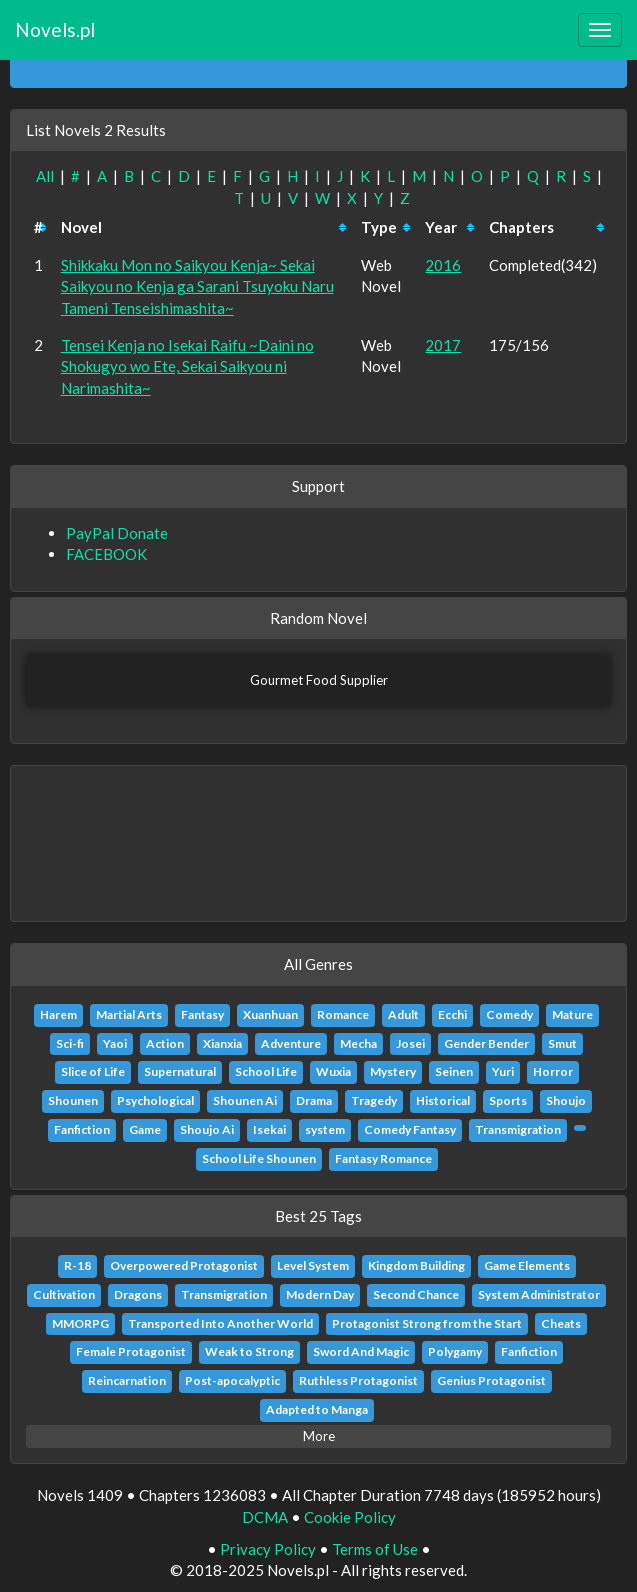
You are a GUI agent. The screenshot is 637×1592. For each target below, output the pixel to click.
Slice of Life (93, 1071)
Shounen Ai (245, 1100)
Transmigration (518, 1129)
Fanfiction (82, 1129)
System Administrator (539, 1294)
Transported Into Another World (220, 1323)
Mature (572, 1014)
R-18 (77, 1265)
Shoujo (566, 1100)
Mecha (358, 1043)
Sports (508, 1100)
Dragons (138, 1294)
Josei (410, 1043)
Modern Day (320, 1294)
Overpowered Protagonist (184, 1265)
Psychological (155, 1100)
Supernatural (180, 1071)
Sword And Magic (361, 1351)
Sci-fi (70, 1043)
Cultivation (64, 1294)
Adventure (291, 1043)
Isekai (269, 1129)
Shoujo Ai (207, 1129)
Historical (443, 1100)
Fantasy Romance (383, 1158)
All (45, 176)
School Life (266, 1071)
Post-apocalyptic (232, 1380)
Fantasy (202, 1014)
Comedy (509, 1014)
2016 (443, 265)
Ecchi (452, 1014)
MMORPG (80, 1323)
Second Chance (416, 1294)
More (319, 1436)
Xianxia (222, 1043)
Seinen (454, 1071)
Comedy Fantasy (410, 1129)
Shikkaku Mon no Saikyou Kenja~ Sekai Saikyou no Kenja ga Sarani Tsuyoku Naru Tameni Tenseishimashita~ (197, 286)
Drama (314, 1100)
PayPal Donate (117, 533)
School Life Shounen (259, 1158)
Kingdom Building (416, 1265)
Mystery (393, 1071)
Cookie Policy (350, 1517)
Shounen (73, 1100)
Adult (403, 1014)
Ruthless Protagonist (358, 1380)
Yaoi (115, 1043)
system (325, 1129)
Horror (553, 1071)
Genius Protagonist (491, 1380)
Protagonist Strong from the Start (427, 1323)
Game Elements (527, 1265)
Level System (313, 1265)
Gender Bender (486, 1043)
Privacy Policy (268, 1549)
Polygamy (455, 1351)
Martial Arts (129, 1014)
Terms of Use (375, 1549)
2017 (443, 345)
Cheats (561, 1323)
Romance (343, 1014)
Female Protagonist (131, 1351)
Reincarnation (127, 1380)
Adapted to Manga (317, 1409)
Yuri (503, 1071)
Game (145, 1129)
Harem (58, 1014)
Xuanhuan (270, 1014)
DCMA (265, 1517)
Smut (562, 1043)
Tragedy (374, 1100)
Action (165, 1043)
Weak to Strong (249, 1351)
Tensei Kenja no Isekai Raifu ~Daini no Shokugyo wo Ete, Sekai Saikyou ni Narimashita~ (187, 366)
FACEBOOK (106, 554)
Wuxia (333, 1071)
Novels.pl (55, 29)
